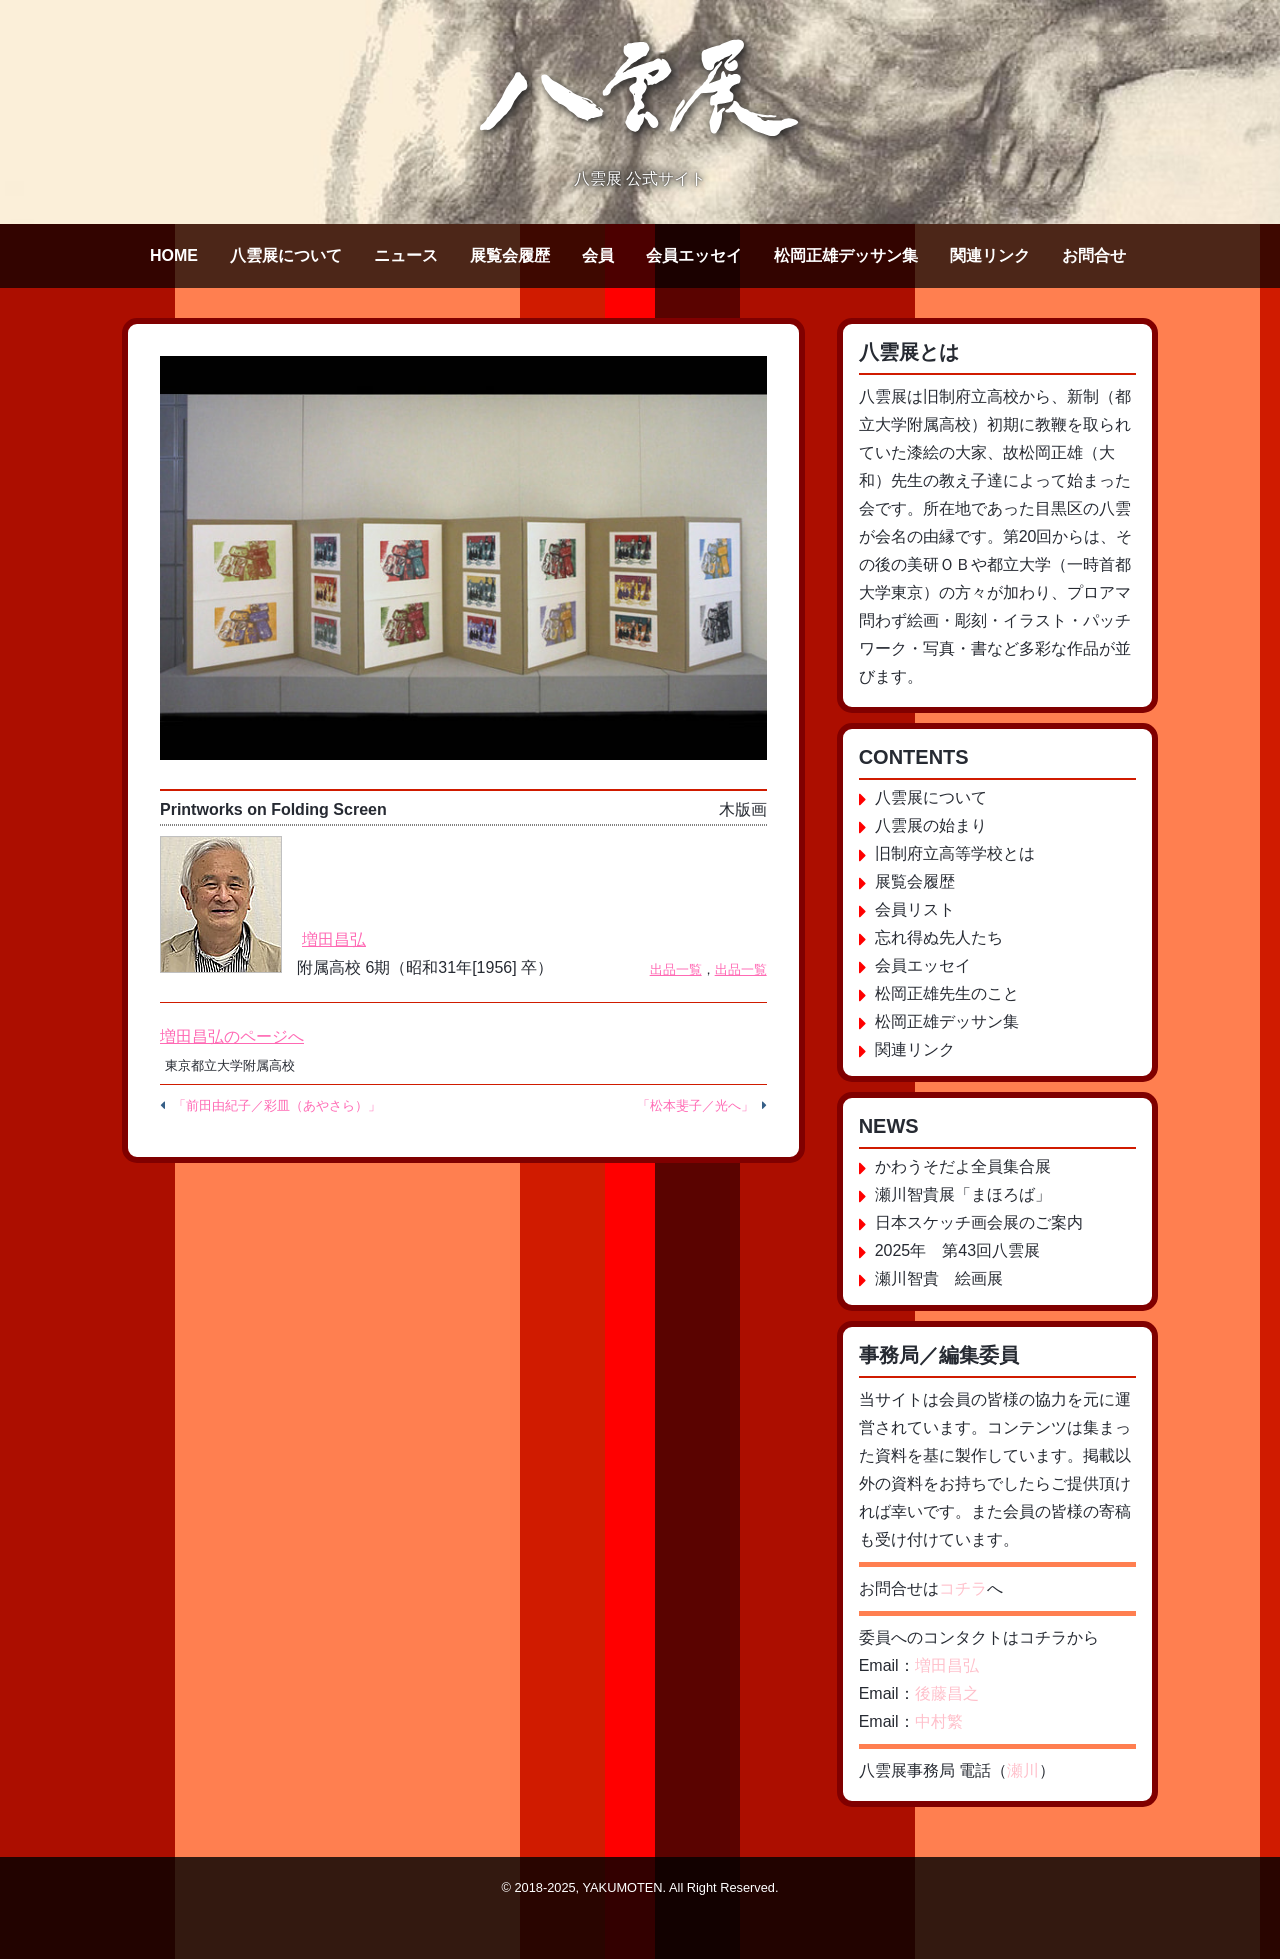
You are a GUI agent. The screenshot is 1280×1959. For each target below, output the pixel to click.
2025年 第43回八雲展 (957, 1250)
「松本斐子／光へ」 (695, 1105)
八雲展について (286, 255)
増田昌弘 (334, 939)
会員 (598, 255)
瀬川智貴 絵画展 (939, 1278)
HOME (174, 255)
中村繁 (939, 1721)
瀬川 (1023, 1770)
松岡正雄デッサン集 (846, 255)
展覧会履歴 (510, 255)
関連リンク (990, 255)
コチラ (963, 1588)
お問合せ (1094, 255)
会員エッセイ (694, 255)
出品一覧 (676, 969)
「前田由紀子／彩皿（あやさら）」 (277, 1105)
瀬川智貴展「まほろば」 (963, 1194)
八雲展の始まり (931, 825)
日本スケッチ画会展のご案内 (979, 1222)
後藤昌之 (947, 1693)
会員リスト (915, 909)
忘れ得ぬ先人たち (939, 937)
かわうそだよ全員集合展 (963, 1166)
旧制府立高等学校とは (955, 853)
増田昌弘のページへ (232, 1036)
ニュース (406, 255)
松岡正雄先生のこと (947, 993)
